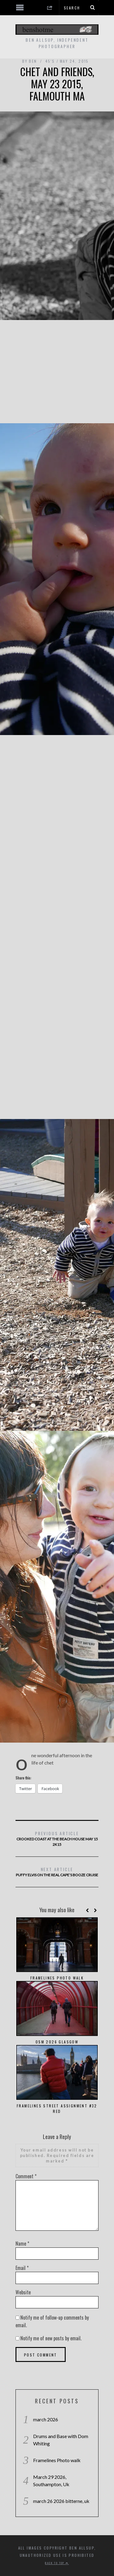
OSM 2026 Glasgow (57, 2041)
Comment (26, 2176)
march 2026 (45, 2419)
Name (22, 2243)
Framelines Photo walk (57, 1977)
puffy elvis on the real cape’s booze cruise (57, 1871)
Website (23, 2292)
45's (50, 61)
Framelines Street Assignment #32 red (57, 2108)
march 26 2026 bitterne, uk (61, 2501)
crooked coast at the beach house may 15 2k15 (57, 1838)
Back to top (57, 2563)
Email (22, 2268)
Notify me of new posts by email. (50, 2338)
